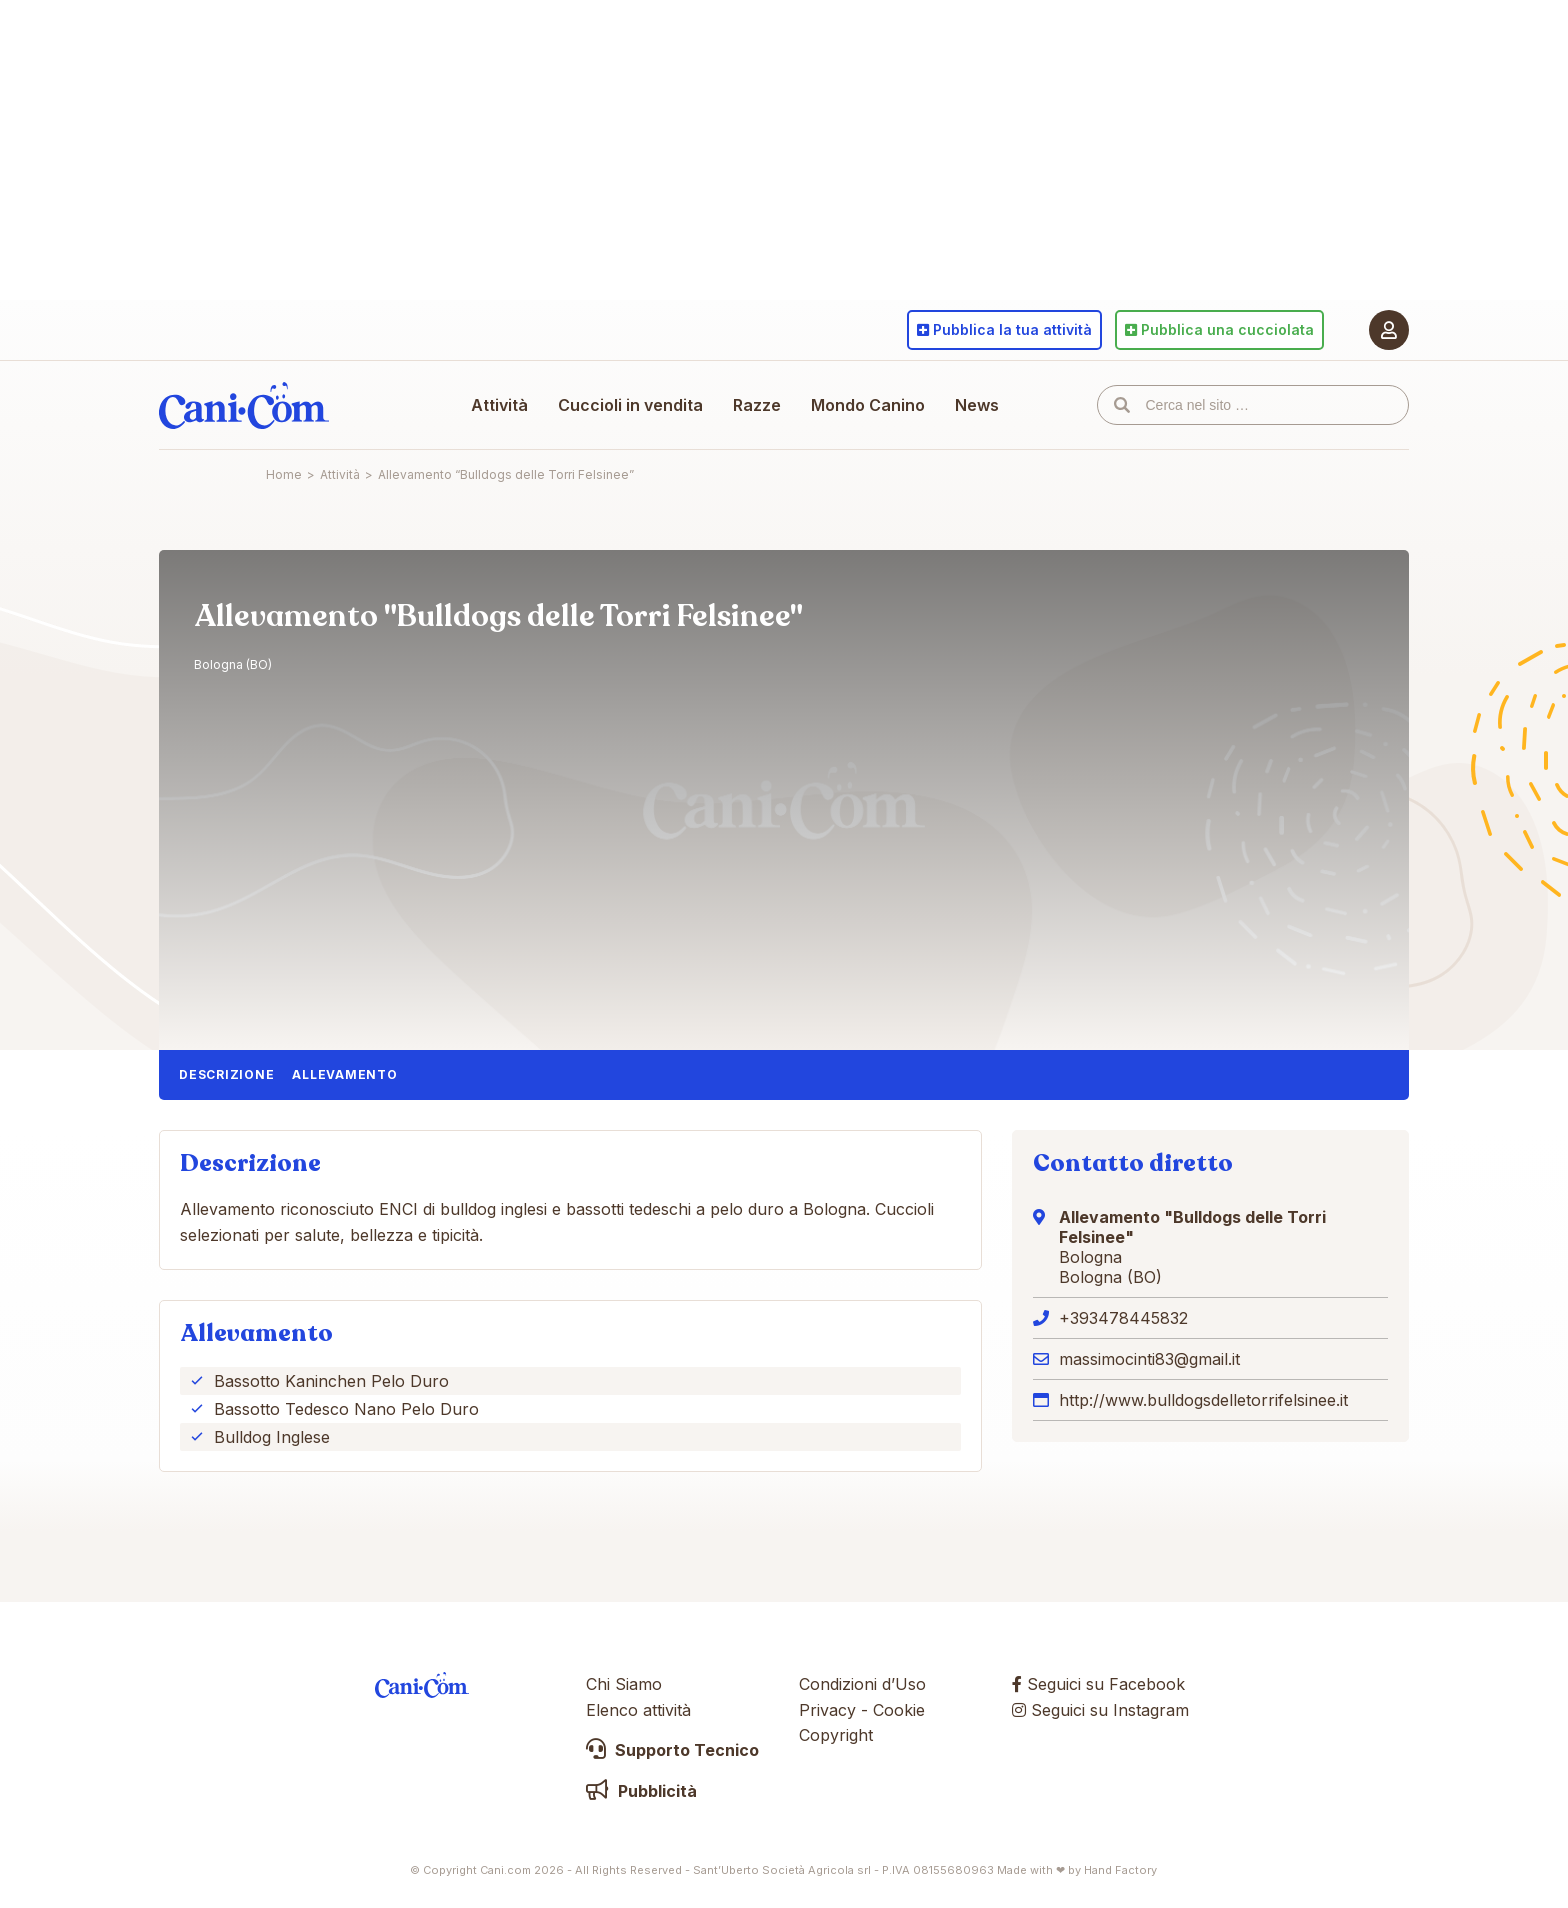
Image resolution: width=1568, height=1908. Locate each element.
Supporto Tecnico (672, 1750)
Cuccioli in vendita (630, 405)
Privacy (827, 1710)
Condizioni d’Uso (862, 1684)
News (977, 405)
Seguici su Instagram (1100, 1710)
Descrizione (226, 1074)
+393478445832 (1123, 1318)
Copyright (836, 1735)
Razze (757, 405)
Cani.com (244, 405)
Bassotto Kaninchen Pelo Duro (331, 1381)
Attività (499, 405)
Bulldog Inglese (272, 1437)
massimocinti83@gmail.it (1149, 1359)
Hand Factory (1120, 1870)
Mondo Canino (868, 405)
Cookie (899, 1710)
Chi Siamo (624, 1684)
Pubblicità (641, 1791)
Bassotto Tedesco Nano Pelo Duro (346, 1409)
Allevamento (344, 1074)
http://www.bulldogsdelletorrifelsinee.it (1203, 1400)
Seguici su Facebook (1098, 1684)
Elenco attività (638, 1710)
